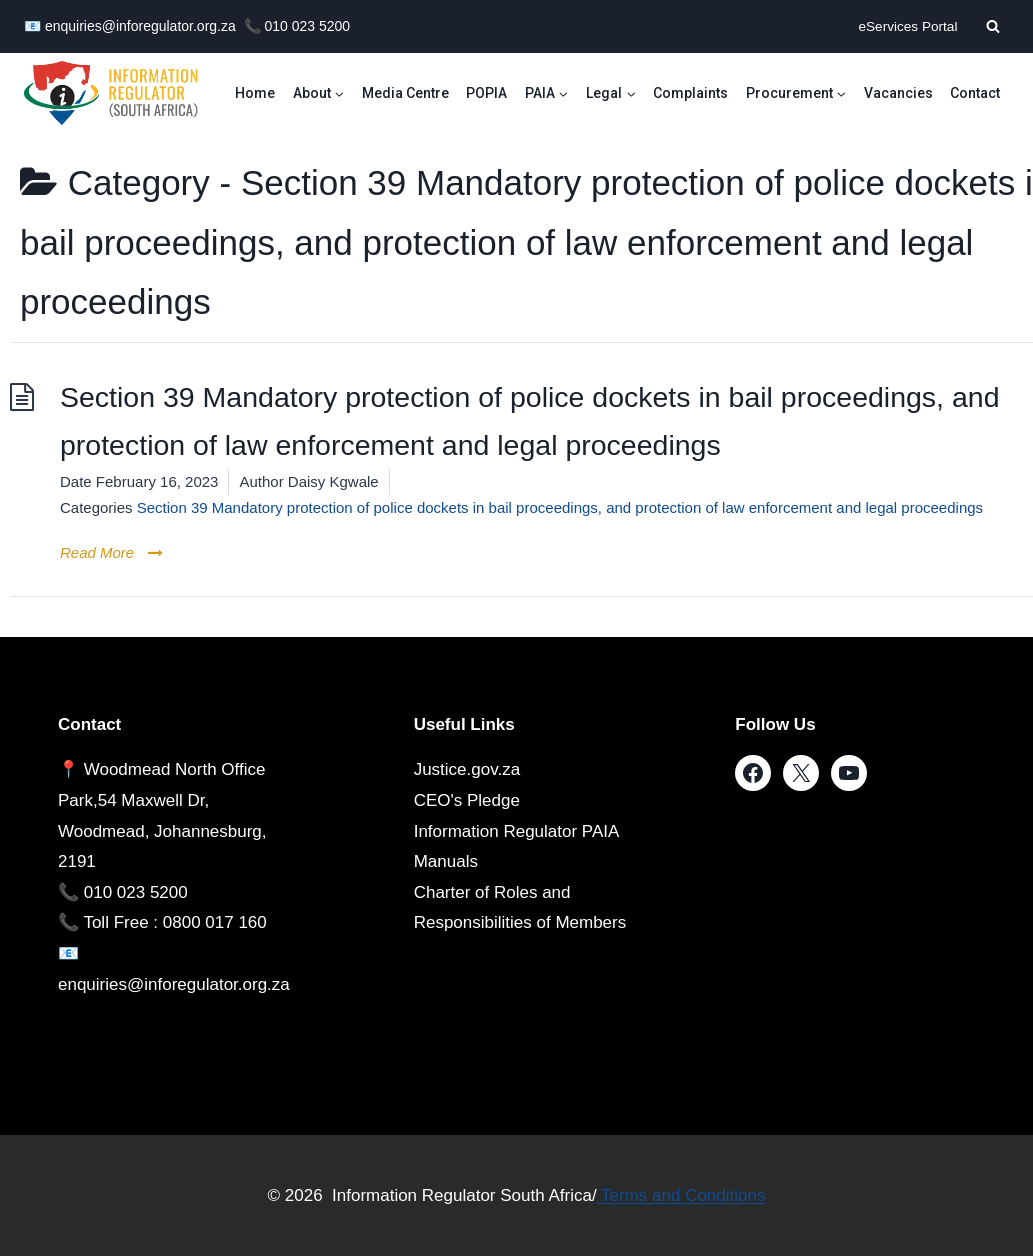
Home (255, 93)
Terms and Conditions (681, 1195)
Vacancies (898, 93)
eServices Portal (907, 26)
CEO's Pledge (467, 800)
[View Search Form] (993, 26)
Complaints (690, 93)
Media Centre (405, 93)
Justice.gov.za (467, 769)
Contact (975, 93)
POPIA (486, 93)
